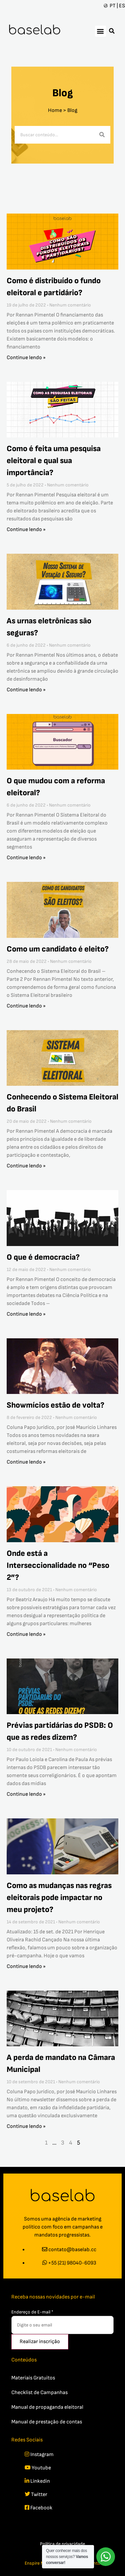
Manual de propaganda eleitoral (47, 2407)
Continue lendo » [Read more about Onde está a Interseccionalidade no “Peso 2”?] (26, 1634)
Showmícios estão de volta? (55, 1405)
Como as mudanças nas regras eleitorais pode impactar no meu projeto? (59, 1897)
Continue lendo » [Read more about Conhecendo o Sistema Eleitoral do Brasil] (26, 1166)
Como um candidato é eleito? (58, 949)
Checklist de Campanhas (39, 2392)
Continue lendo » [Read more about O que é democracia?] (26, 1314)
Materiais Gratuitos (33, 2378)
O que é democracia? (43, 1257)
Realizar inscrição (40, 2341)
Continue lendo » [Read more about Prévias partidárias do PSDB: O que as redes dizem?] (26, 1794)
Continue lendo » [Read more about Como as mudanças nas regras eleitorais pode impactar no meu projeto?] (26, 1966)
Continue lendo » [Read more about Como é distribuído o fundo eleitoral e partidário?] (26, 357)
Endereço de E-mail (32, 2312)
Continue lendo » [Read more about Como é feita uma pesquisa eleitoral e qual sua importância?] (26, 529)
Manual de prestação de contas (46, 2422)
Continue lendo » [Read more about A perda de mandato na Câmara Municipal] (26, 2126)
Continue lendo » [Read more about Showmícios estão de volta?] (26, 1462)
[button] (100, 31)
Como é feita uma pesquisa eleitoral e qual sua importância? (54, 460)
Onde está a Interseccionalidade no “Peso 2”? (58, 1565)
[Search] (102, 135)
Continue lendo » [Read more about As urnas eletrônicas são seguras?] (26, 690)
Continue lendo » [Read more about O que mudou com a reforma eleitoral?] (26, 858)
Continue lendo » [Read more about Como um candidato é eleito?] (26, 1006)
